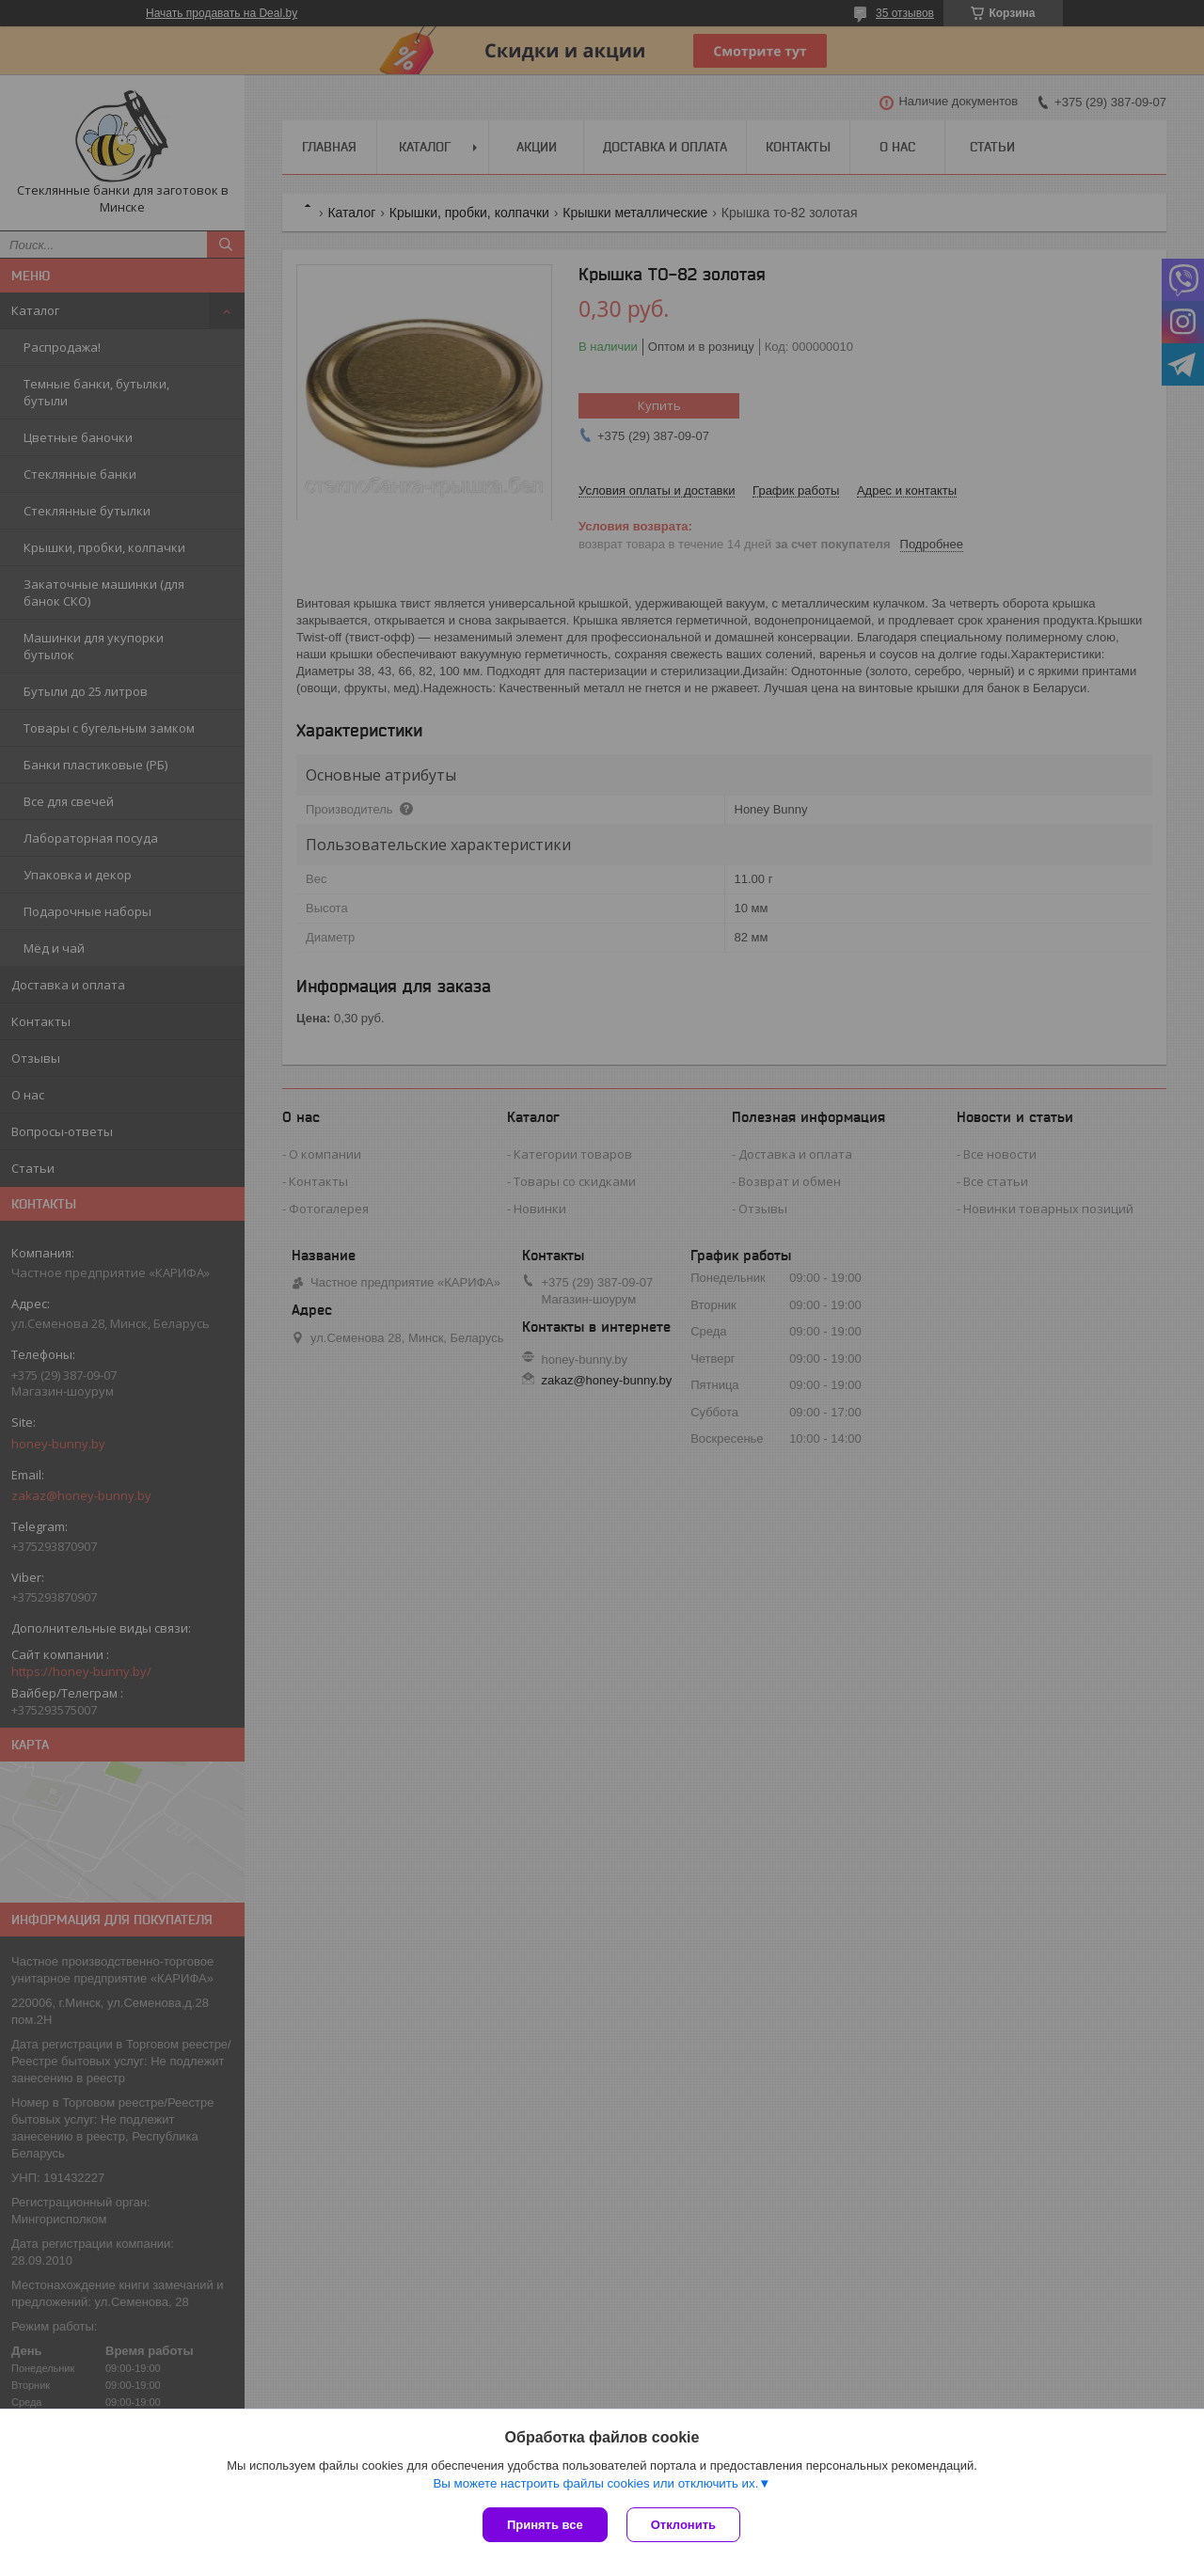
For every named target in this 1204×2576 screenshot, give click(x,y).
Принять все (545, 2525)
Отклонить (683, 2525)
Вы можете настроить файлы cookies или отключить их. (595, 2483)
